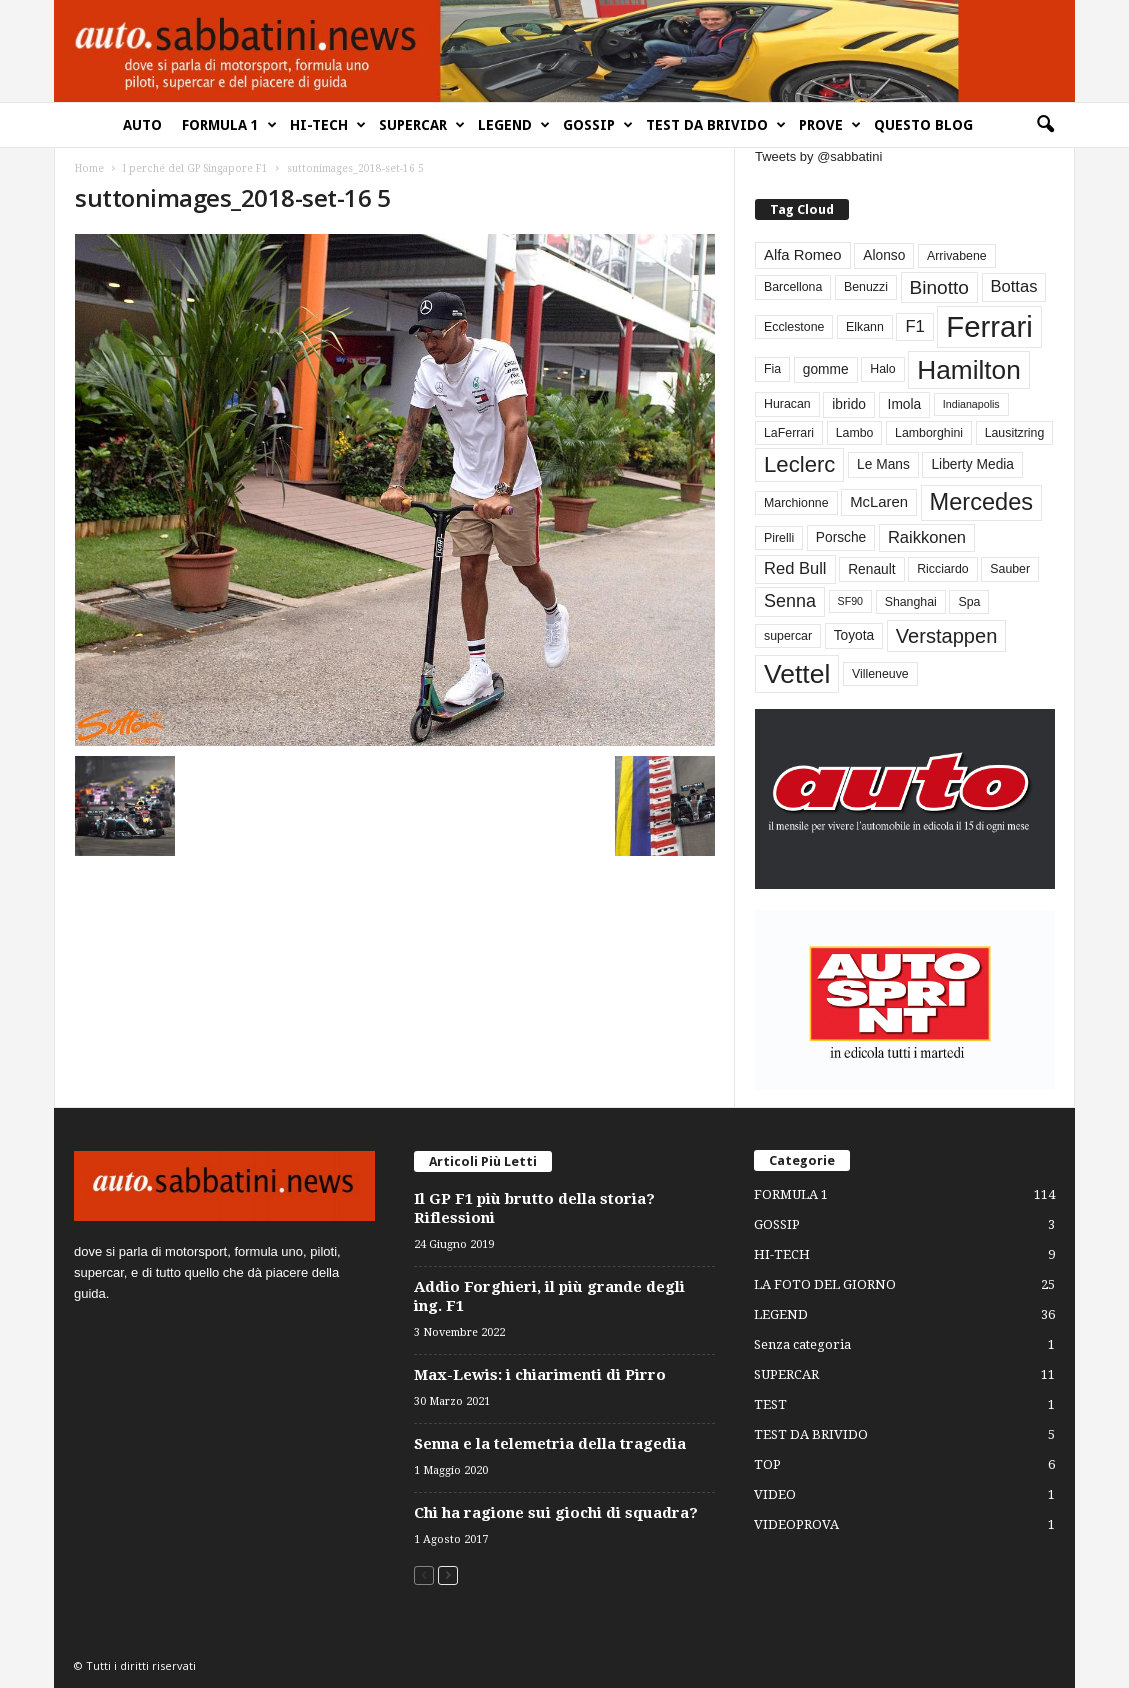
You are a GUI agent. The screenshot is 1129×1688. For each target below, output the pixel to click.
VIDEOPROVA (796, 1524)
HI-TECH (328, 125)
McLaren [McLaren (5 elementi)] (879, 502)
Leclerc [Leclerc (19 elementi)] (799, 464)
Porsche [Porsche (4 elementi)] (841, 537)
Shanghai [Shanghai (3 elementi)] (911, 602)
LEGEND (514, 125)
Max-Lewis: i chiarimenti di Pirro (540, 1375)
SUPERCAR (422, 125)
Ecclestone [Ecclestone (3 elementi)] (794, 327)
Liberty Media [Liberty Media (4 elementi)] (972, 464)
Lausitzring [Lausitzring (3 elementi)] (1015, 433)
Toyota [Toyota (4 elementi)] (854, 635)
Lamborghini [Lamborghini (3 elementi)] (929, 433)
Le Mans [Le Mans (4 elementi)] (883, 464)
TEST (770, 1404)
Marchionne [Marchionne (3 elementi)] (796, 503)
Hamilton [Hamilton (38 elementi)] (969, 370)
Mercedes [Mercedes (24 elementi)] (981, 502)
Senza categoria (802, 1344)
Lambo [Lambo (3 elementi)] (855, 433)
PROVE (830, 125)
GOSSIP (598, 125)
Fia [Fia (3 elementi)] (772, 369)
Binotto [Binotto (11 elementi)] (939, 287)
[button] (1045, 125)
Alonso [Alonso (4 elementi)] (884, 255)
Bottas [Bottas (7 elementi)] (1014, 286)
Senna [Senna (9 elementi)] (790, 601)
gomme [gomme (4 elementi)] (826, 369)
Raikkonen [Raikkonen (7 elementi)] (927, 537)
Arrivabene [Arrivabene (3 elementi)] (957, 256)
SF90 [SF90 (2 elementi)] (850, 601)
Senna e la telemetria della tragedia (550, 1444)
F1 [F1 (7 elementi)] (914, 326)
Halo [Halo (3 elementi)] (882, 369)
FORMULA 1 (229, 125)
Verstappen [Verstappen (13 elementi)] (947, 636)
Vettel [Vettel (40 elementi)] (797, 674)
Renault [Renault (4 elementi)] (871, 569)
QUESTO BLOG (923, 125)
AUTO (142, 125)
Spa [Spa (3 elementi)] (969, 602)
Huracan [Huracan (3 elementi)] (787, 404)
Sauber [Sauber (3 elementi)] (1010, 569)
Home (89, 168)
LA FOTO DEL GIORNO (825, 1284)
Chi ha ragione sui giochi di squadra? (556, 1513)
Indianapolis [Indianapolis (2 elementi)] (971, 404)
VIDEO (775, 1494)
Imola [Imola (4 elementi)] (905, 404)
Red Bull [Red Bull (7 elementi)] (795, 568)
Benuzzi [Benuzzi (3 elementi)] (866, 287)
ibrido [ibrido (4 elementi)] (849, 404)
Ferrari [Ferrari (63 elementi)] (989, 326)
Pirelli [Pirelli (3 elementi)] (779, 538)
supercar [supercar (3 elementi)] (788, 636)
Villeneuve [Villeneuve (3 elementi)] (880, 674)
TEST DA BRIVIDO (716, 125)
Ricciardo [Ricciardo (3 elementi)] (942, 569)
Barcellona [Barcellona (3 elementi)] (793, 287)
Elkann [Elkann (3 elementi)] (865, 327)
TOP (767, 1464)
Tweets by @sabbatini (818, 156)
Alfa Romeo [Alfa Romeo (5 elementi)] (803, 255)
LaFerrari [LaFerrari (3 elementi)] (789, 433)
